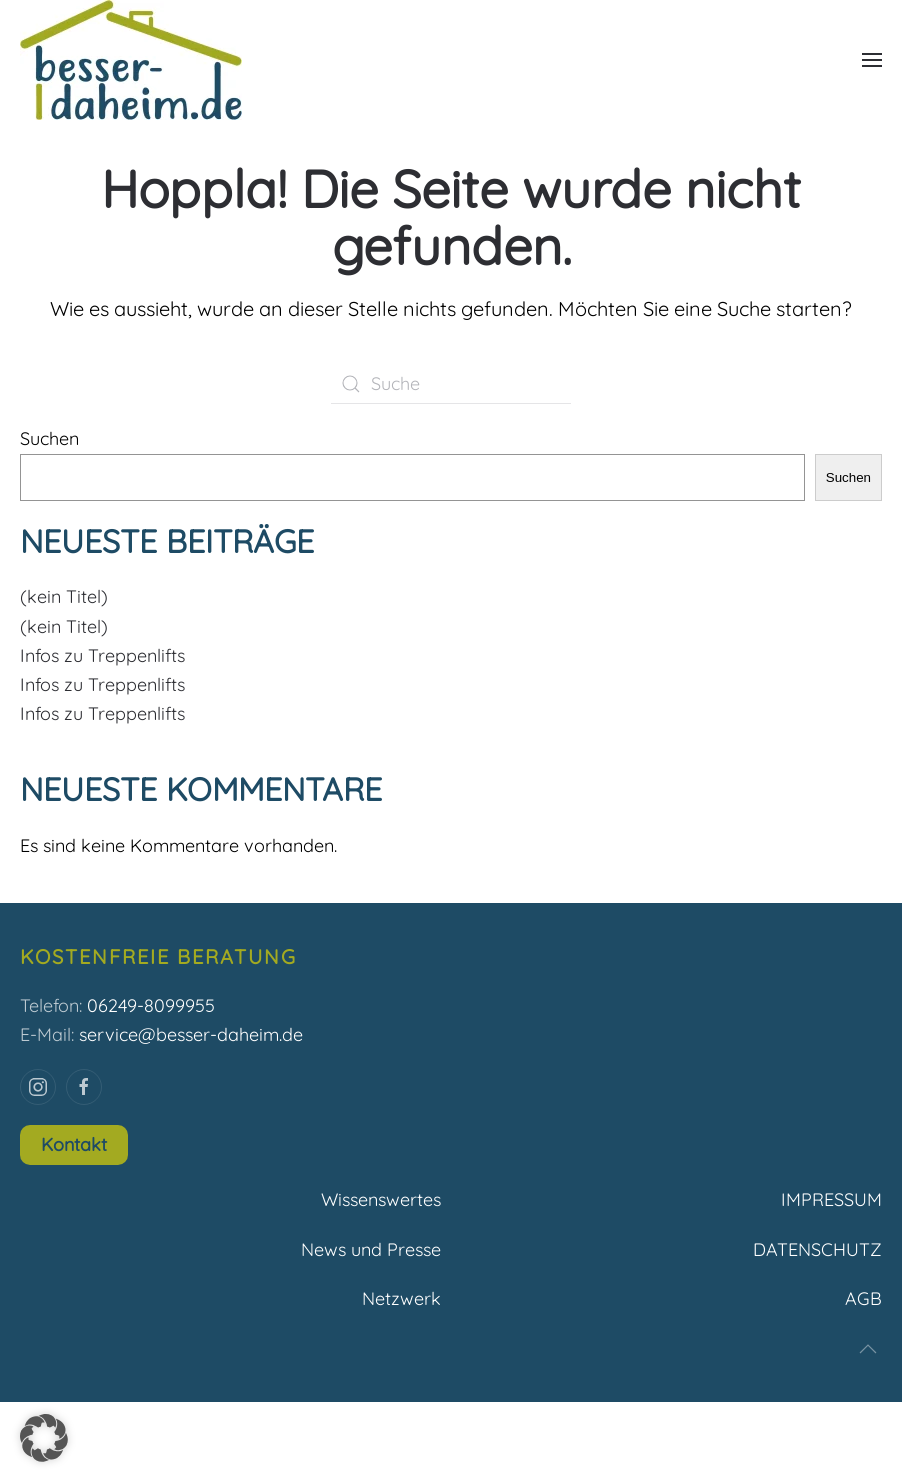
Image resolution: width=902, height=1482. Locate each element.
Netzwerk (401, 1298)
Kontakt (74, 1144)
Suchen (49, 438)
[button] (872, 60)
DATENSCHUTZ (817, 1249)
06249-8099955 (151, 1005)
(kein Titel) (64, 596)
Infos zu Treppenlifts (102, 655)
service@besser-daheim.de (191, 1034)
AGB (863, 1298)
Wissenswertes (381, 1199)
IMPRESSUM (831, 1199)
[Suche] (451, 384)
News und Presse (371, 1249)
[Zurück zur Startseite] (131, 60)
